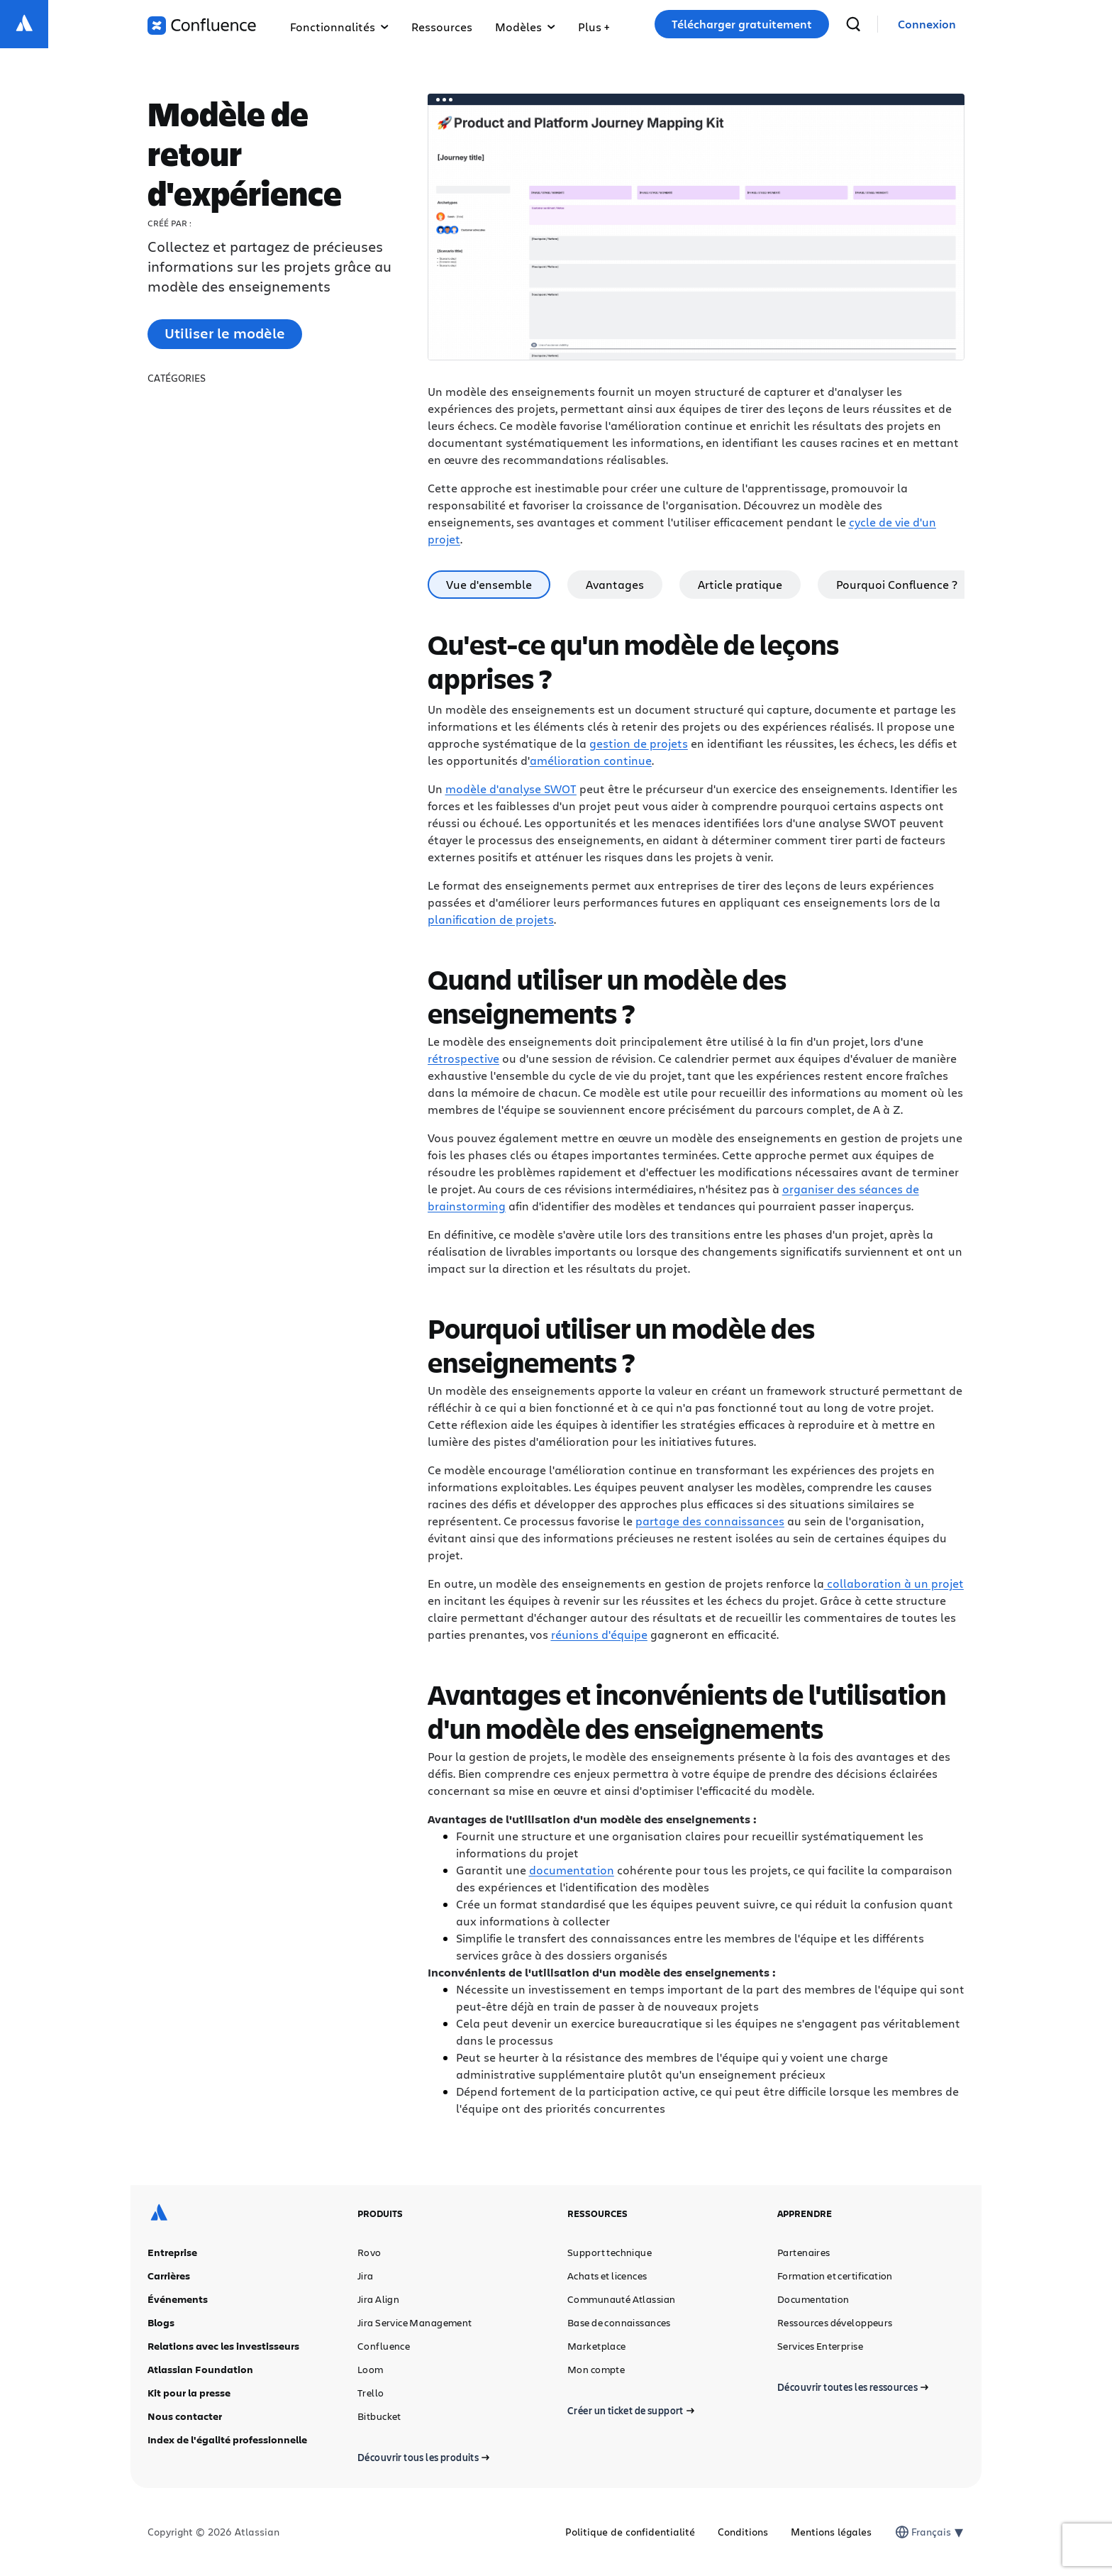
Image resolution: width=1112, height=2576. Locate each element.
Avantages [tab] (615, 584)
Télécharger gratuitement (742, 24)
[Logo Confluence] (202, 25)
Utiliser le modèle (225, 333)
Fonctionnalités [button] (339, 26)
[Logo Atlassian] (24, 24)
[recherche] (853, 24)
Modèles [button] (525, 26)
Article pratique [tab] (740, 584)
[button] (593, 24)
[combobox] (912, 2532)
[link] (926, 24)
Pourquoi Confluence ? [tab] (896, 584)
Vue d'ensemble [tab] (489, 584)
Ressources (441, 26)
